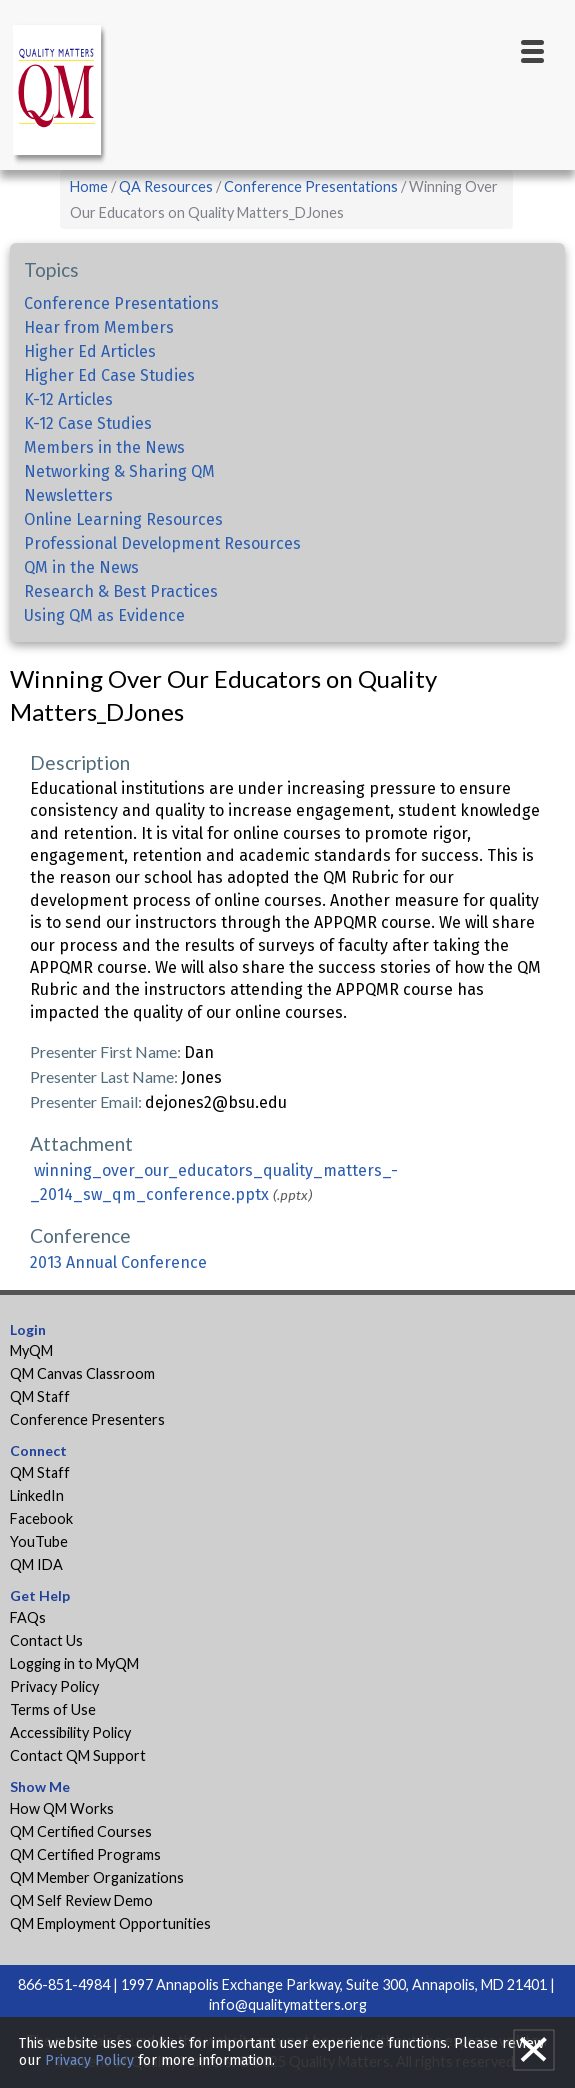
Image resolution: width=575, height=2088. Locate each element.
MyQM (31, 1350)
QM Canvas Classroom (82, 1373)
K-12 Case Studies (88, 423)
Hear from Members (99, 327)
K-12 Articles (68, 399)
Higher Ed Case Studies (109, 375)
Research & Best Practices (121, 591)
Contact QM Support (78, 1755)
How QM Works (62, 1808)
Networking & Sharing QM (119, 471)
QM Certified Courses (81, 1831)
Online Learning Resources (123, 519)
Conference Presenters (87, 1419)
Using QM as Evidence (104, 615)
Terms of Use (53, 1709)
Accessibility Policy (70, 1732)
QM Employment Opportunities (110, 1923)
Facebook (41, 1518)
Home (89, 186)
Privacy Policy (54, 1686)
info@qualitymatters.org (288, 2004)
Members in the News (104, 447)
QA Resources (166, 186)
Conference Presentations (311, 186)
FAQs (28, 1617)
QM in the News (81, 567)
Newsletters (68, 495)
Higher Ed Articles (90, 351)
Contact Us (46, 1640)
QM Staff (40, 1396)
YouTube (39, 1541)
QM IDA (36, 1564)
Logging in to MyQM (74, 1663)
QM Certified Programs (85, 1854)
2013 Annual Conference (118, 1262)
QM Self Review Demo (81, 1900)
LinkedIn (37, 1495)
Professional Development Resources (162, 543)
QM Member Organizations (97, 1877)
